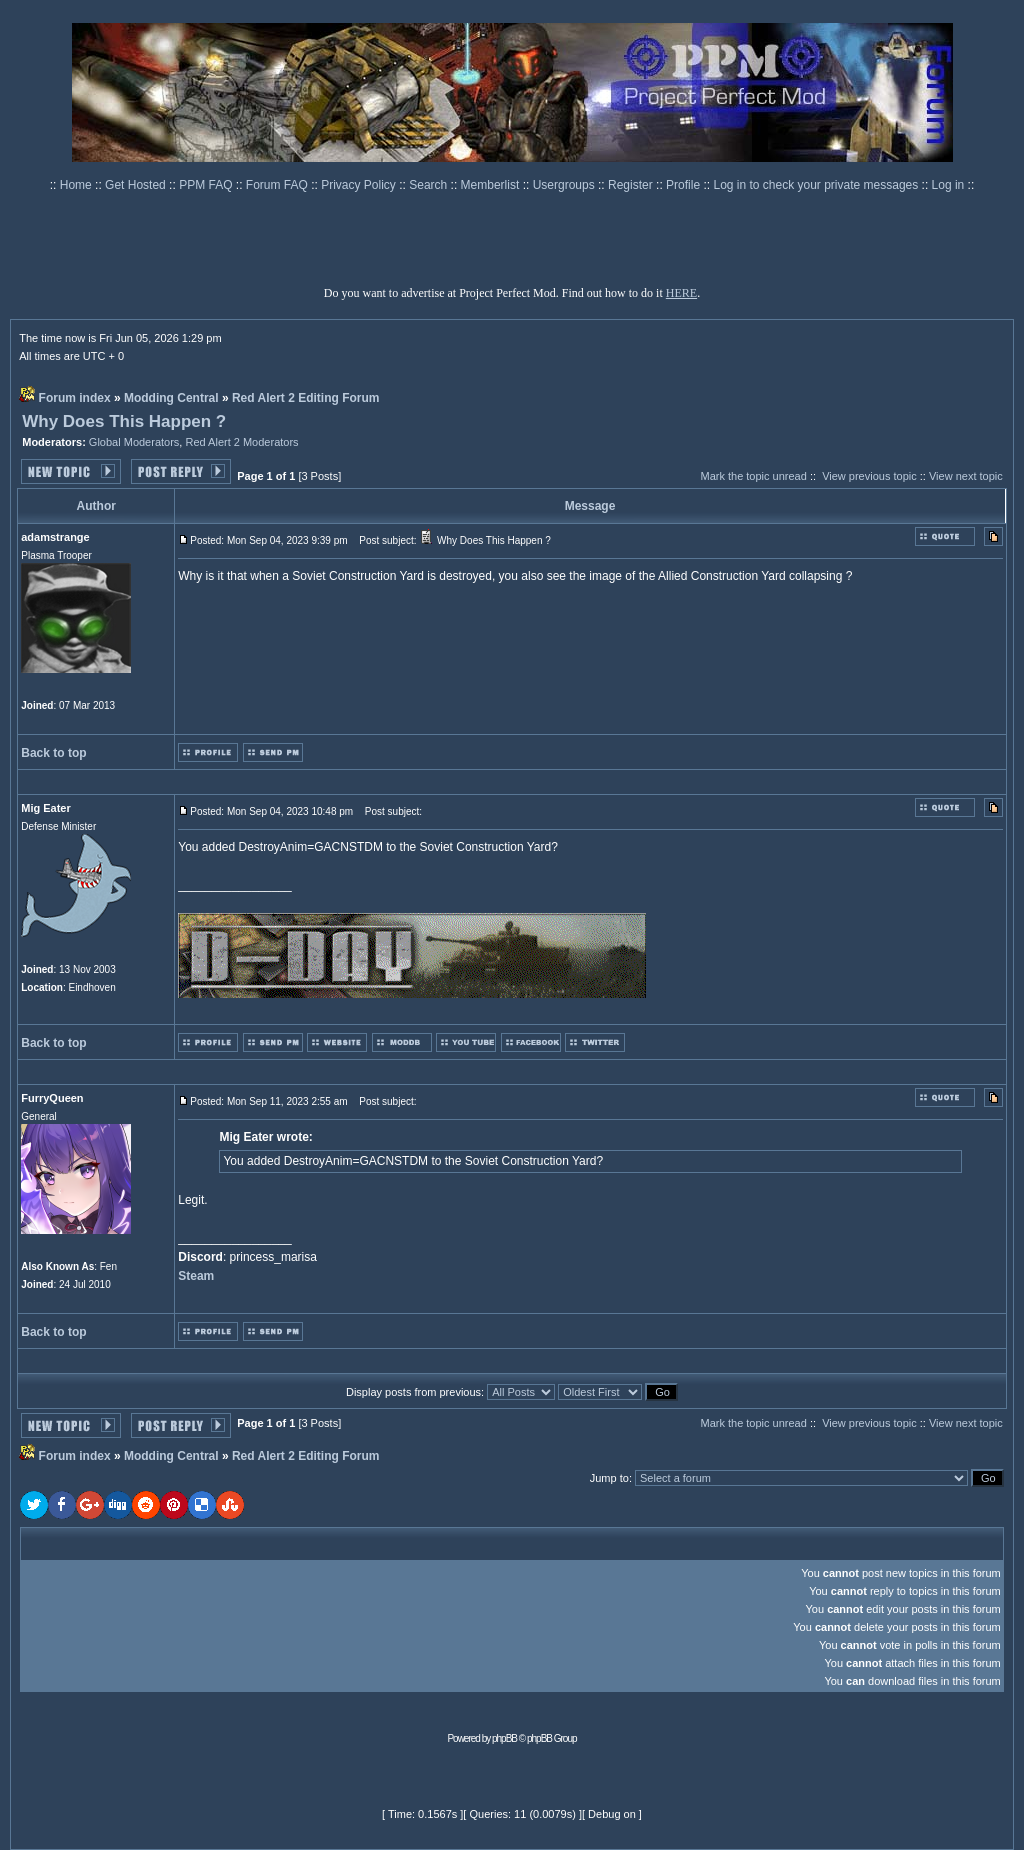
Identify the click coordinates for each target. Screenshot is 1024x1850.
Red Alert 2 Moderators (241, 442)
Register (632, 185)
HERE (681, 293)
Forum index (75, 398)
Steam (196, 1276)
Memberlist (492, 185)
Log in (948, 185)
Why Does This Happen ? (124, 421)
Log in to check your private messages (817, 185)
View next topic (966, 476)
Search (429, 185)
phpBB (504, 1738)
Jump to (609, 1478)
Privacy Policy (360, 185)
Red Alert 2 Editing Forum (306, 398)
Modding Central (171, 398)
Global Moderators (134, 442)
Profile (684, 185)
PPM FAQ (207, 185)
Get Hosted (137, 185)
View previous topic (869, 476)
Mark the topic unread (753, 476)
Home (77, 185)
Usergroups (565, 185)
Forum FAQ (278, 185)
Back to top (53, 753)
